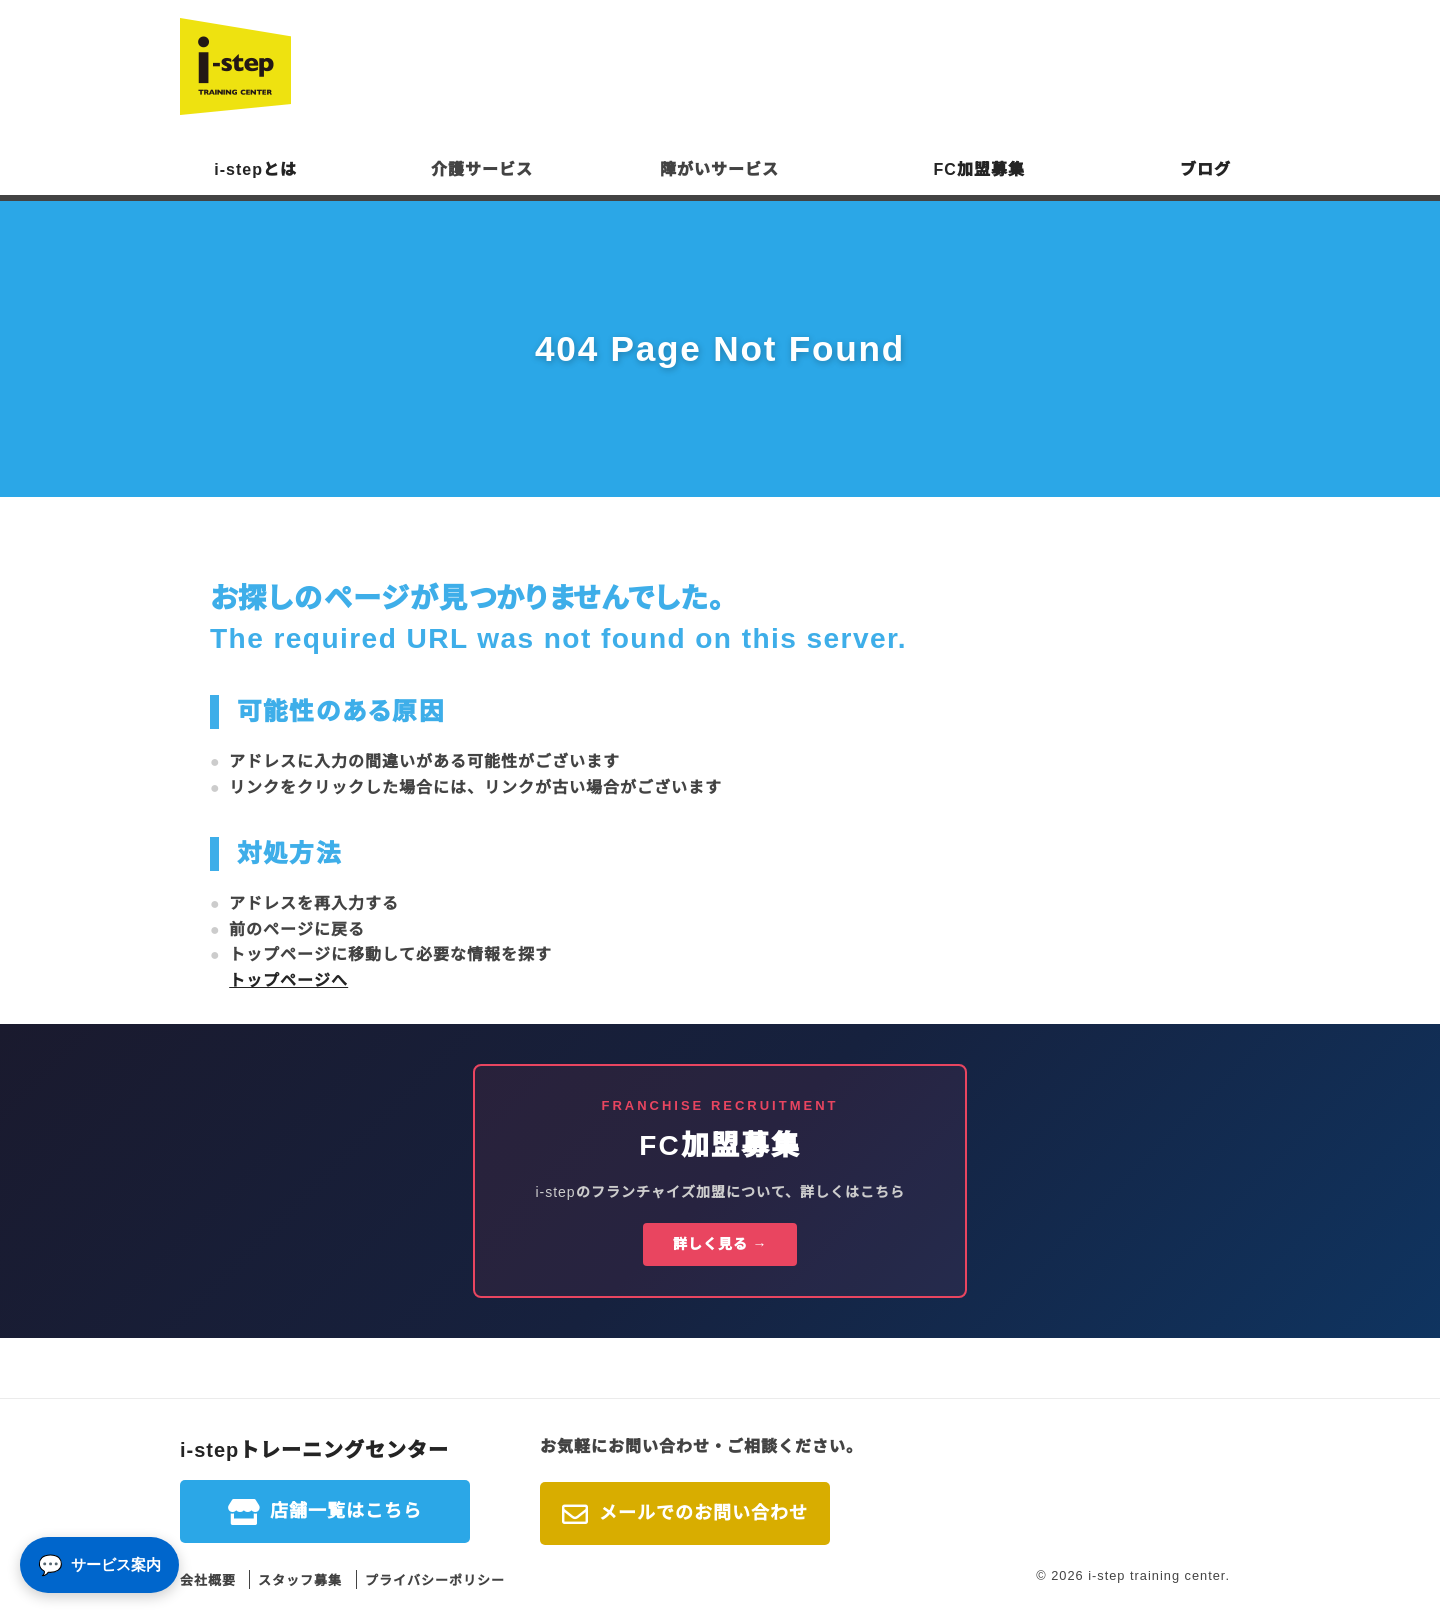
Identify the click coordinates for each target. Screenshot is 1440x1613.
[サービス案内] (99, 1565)
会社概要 (208, 1580)
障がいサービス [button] (719, 169)
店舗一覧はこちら (346, 1511)
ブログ (1205, 169)
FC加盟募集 (979, 169)
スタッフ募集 (300, 1580)
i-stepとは (255, 169)
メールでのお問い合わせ (703, 1513)
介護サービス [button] (482, 169)
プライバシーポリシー (435, 1580)
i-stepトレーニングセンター (314, 1450)
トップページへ (288, 980)
